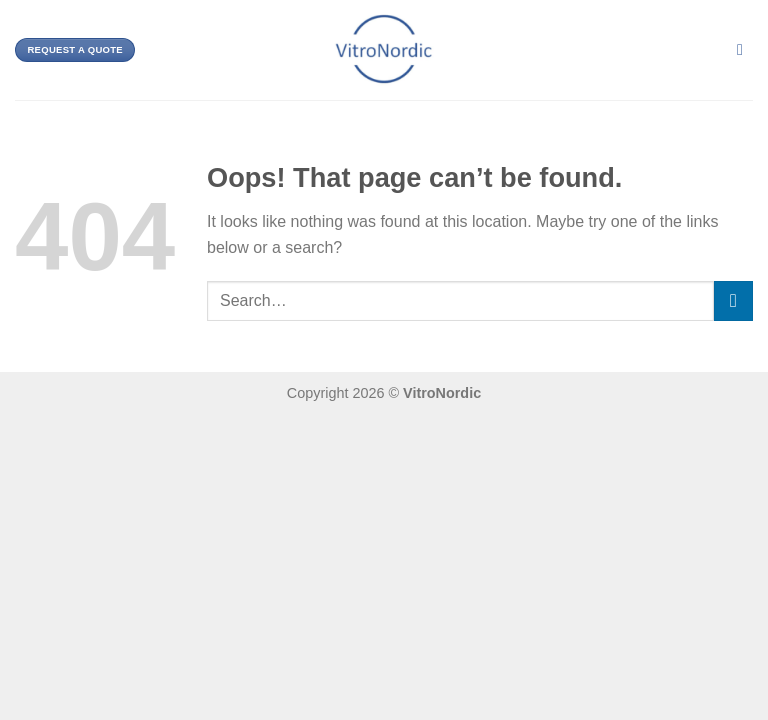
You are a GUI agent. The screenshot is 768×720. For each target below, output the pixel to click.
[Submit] (733, 300)
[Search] (745, 49)
